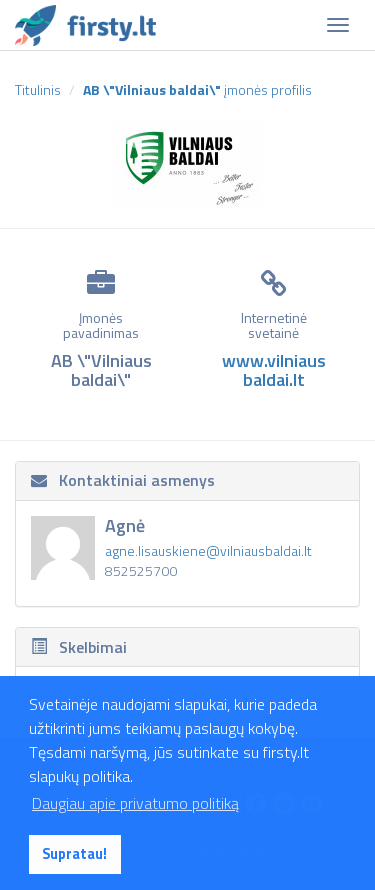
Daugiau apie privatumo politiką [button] (135, 803)
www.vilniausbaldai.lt (274, 370)
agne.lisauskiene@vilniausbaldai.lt (208, 550)
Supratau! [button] (74, 854)
